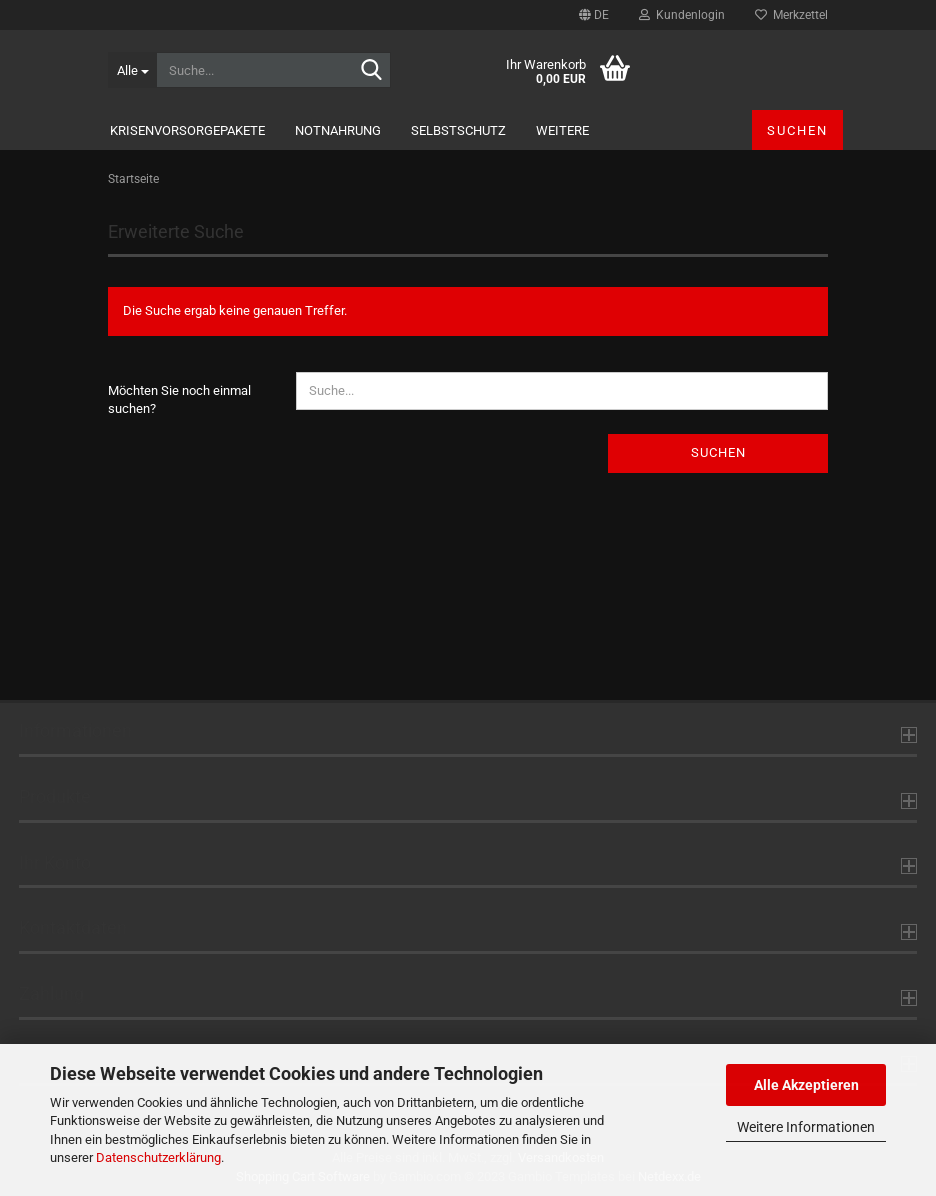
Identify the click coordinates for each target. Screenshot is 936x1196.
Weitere (562, 130)
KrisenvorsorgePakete (187, 130)
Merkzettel (791, 15)
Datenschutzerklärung (158, 1157)
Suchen (797, 130)
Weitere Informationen (806, 1127)
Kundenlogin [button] (682, 15)
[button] (594, 15)
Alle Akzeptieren (806, 1085)
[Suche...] (132, 70)
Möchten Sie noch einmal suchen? (179, 400)
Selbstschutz (458, 130)
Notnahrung (338, 130)
